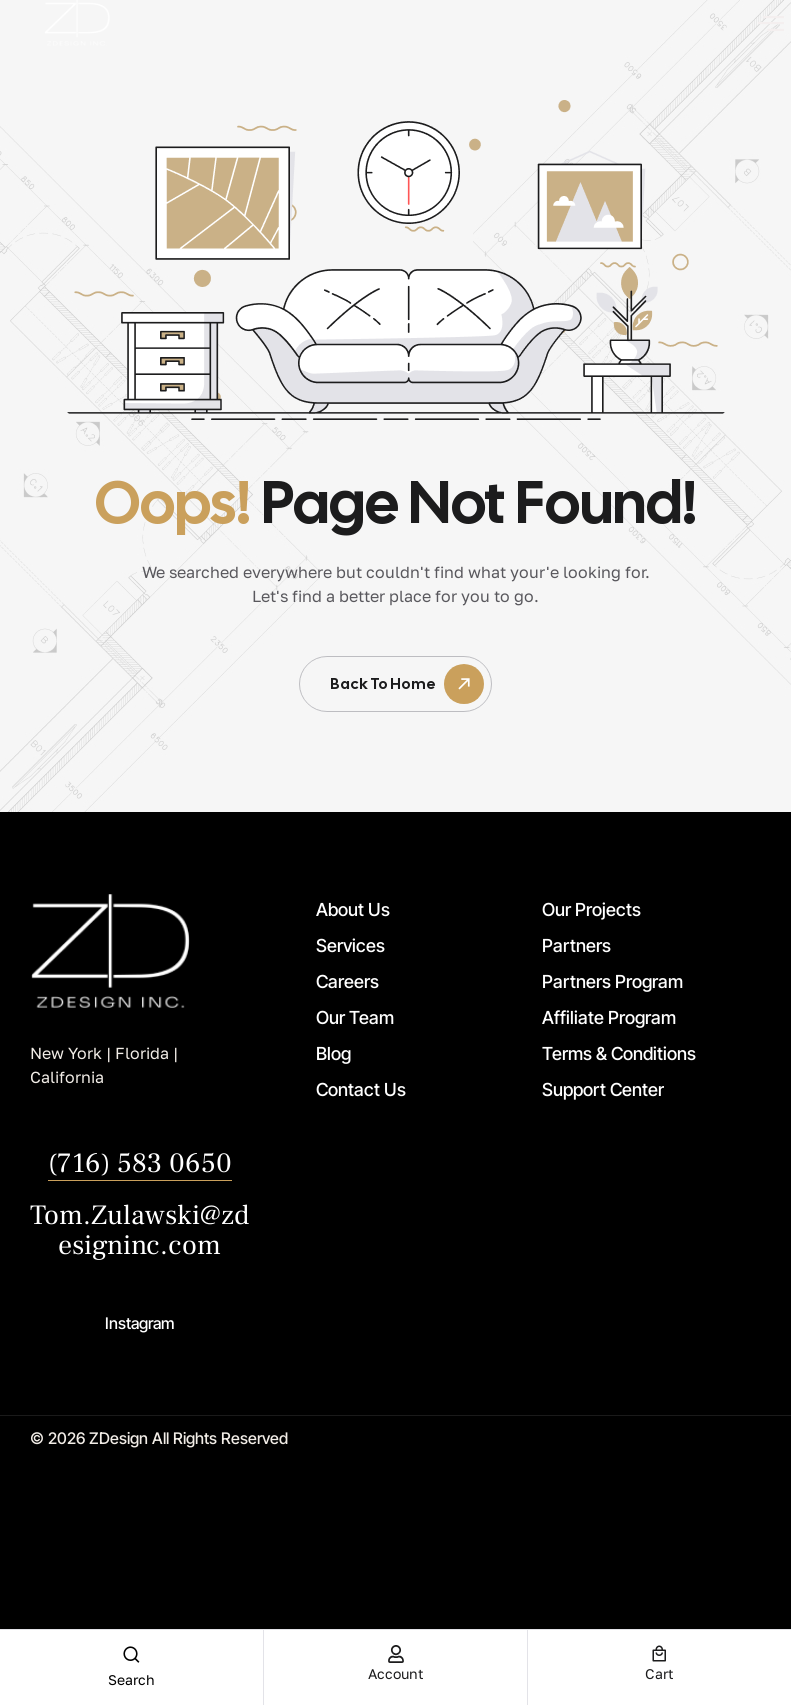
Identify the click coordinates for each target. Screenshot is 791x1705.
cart (659, 1673)
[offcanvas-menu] (771, 23)
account (396, 1673)
